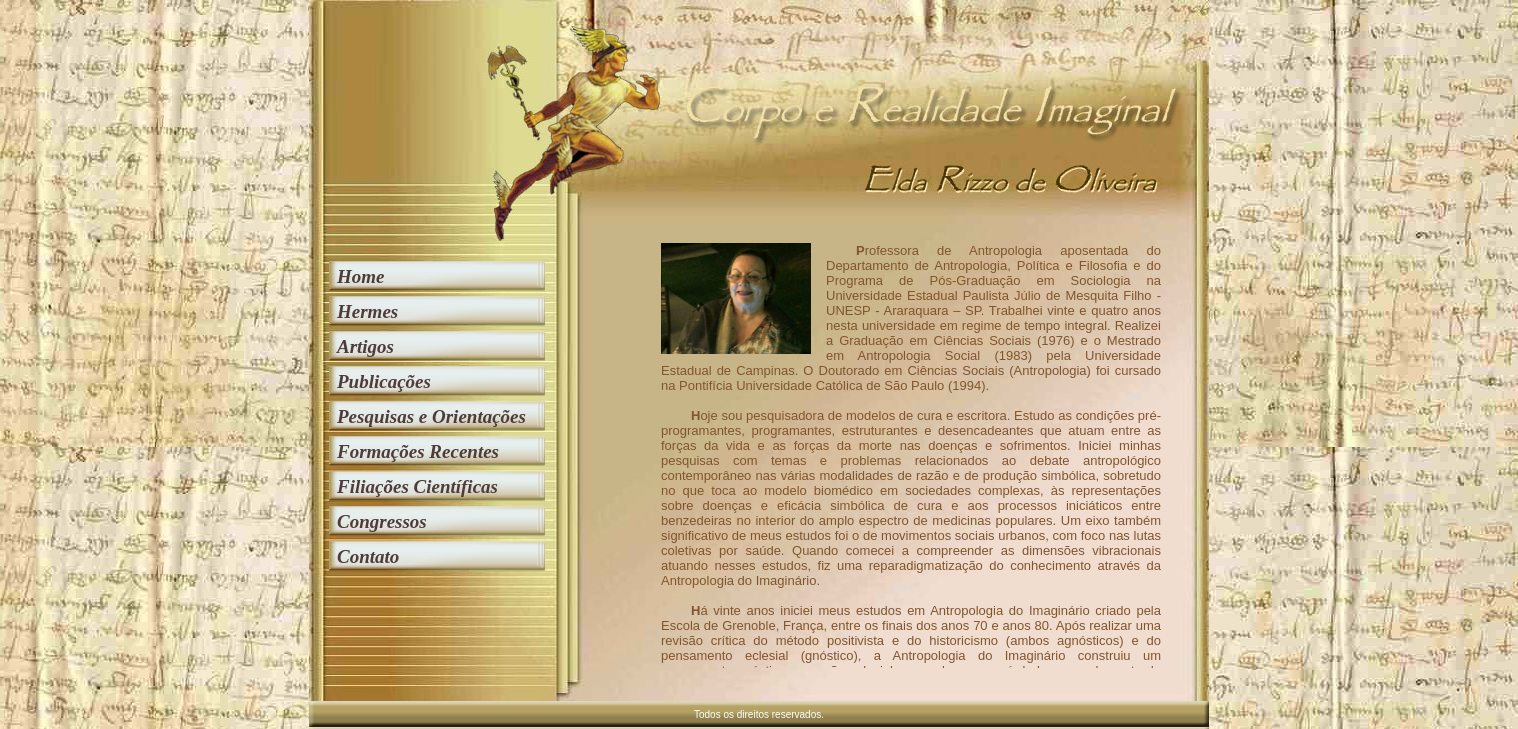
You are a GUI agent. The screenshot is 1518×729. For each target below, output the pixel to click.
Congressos (382, 521)
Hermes (367, 311)
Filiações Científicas (417, 486)
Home (361, 276)
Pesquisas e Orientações (431, 416)
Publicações (384, 381)
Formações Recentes (418, 451)
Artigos (365, 346)
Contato (368, 556)
